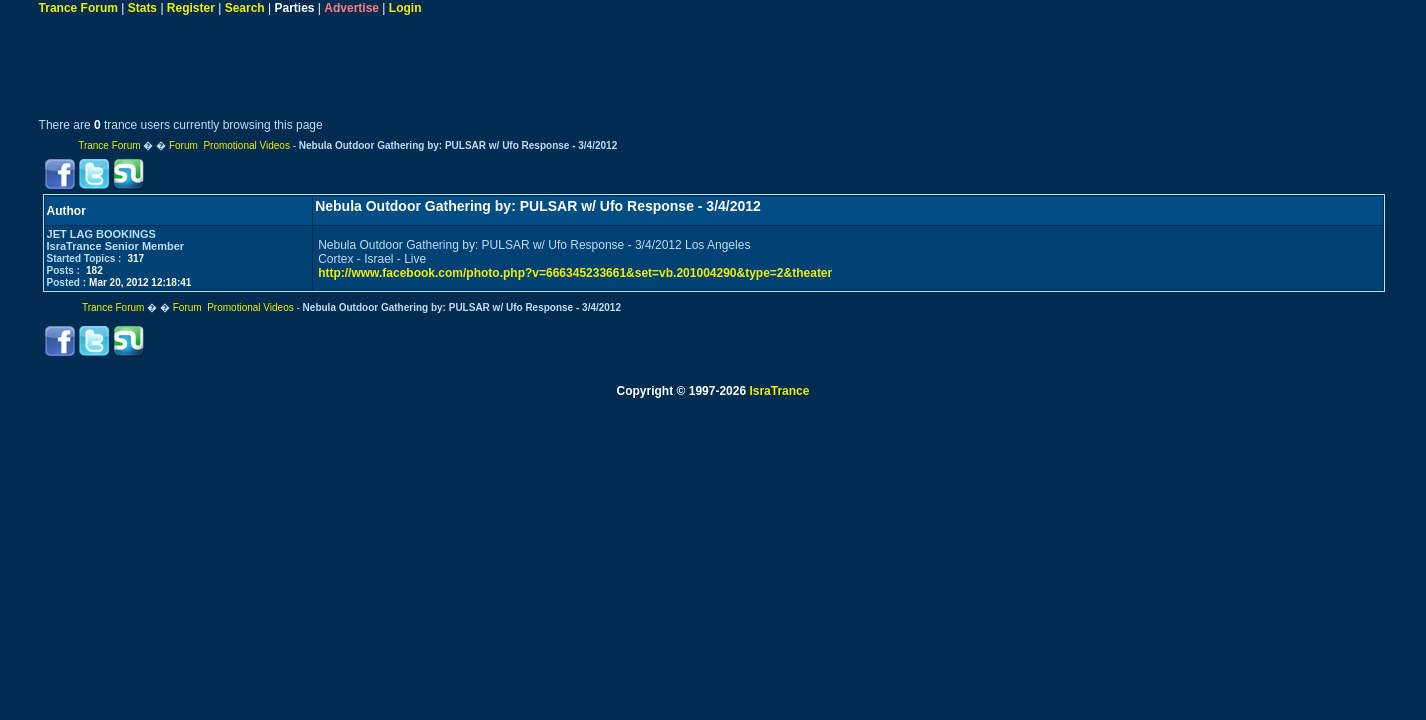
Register (191, 8)
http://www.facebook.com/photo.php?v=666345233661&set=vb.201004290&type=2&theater (575, 273)
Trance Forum (78, 8)
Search (245, 8)
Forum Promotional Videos (229, 145)
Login (405, 8)
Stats (142, 8)
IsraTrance (779, 391)
